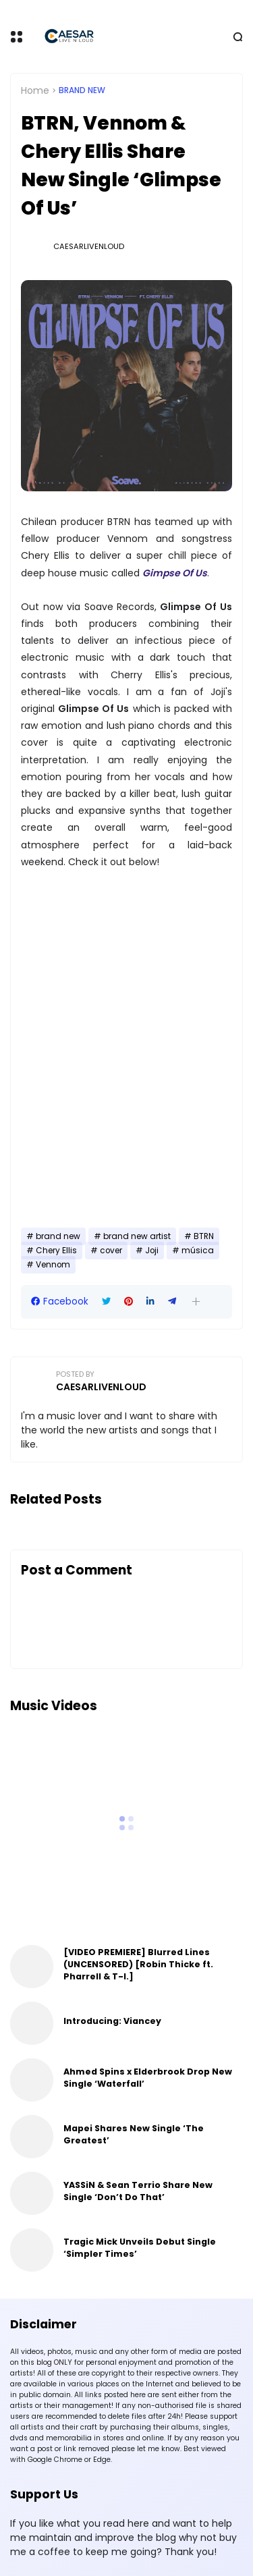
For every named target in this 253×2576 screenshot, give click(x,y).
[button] (196, 1301)
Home (35, 90)
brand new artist (137, 1236)
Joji (152, 1250)
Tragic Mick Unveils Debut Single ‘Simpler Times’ (139, 2247)
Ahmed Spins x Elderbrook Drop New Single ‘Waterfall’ (147, 2077)
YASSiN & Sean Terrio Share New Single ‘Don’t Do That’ (138, 2191)
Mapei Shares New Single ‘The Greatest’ (133, 2134)
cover (111, 1250)
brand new (82, 90)
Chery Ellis (56, 1250)
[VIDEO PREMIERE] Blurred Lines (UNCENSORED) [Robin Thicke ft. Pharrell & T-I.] (138, 1964)
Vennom (53, 1264)
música (197, 1250)
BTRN (204, 1236)
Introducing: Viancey (112, 2021)
